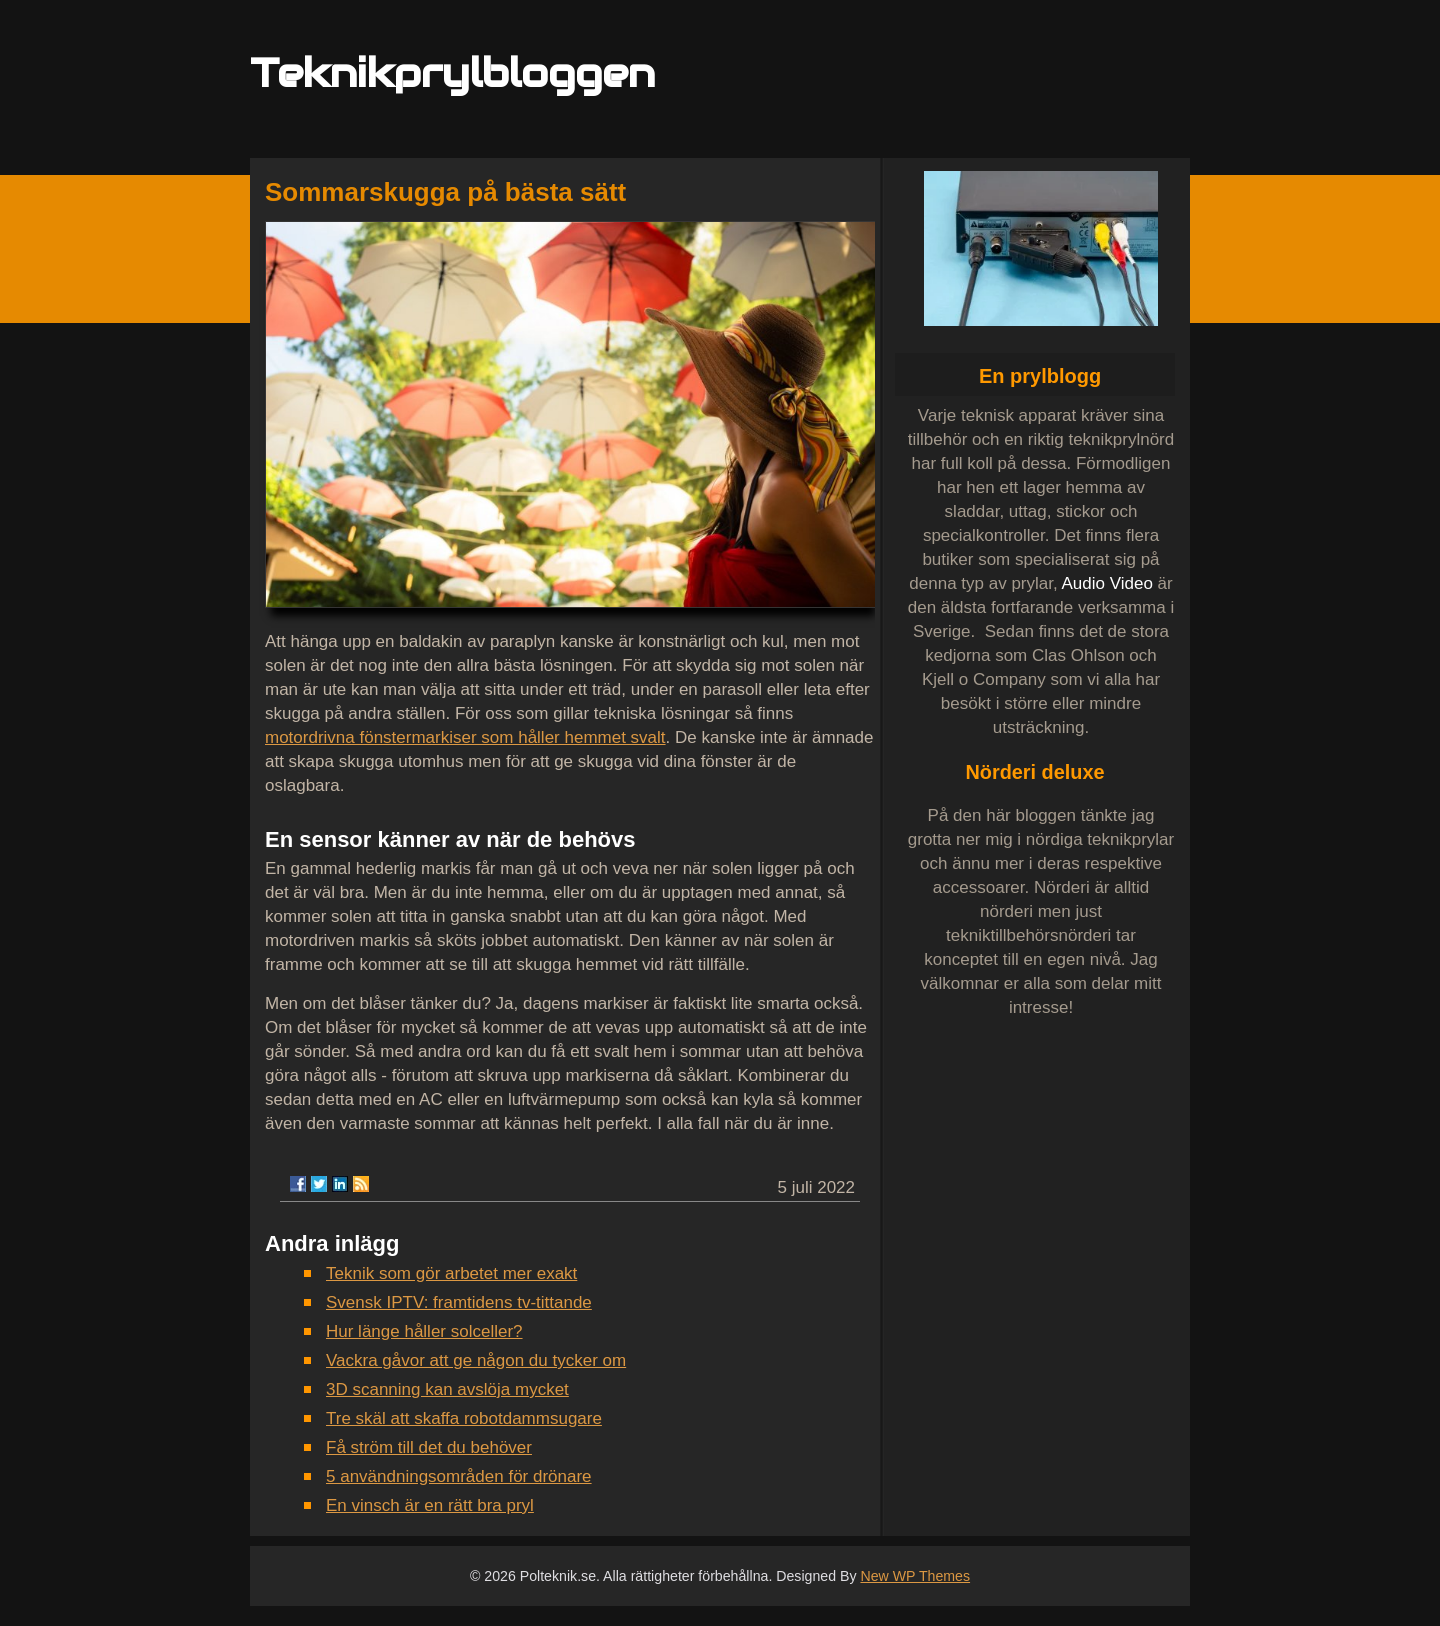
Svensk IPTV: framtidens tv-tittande (459, 1302)
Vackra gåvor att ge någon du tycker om (476, 1360)
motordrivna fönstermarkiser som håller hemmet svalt (465, 737)
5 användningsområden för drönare (459, 1476)
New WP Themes (915, 1576)
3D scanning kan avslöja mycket (447, 1389)
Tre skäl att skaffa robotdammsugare (464, 1418)
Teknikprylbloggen (452, 72)
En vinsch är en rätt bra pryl (430, 1505)
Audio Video (1106, 583)
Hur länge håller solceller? (424, 1331)
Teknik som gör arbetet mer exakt (451, 1273)
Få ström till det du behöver (429, 1447)
